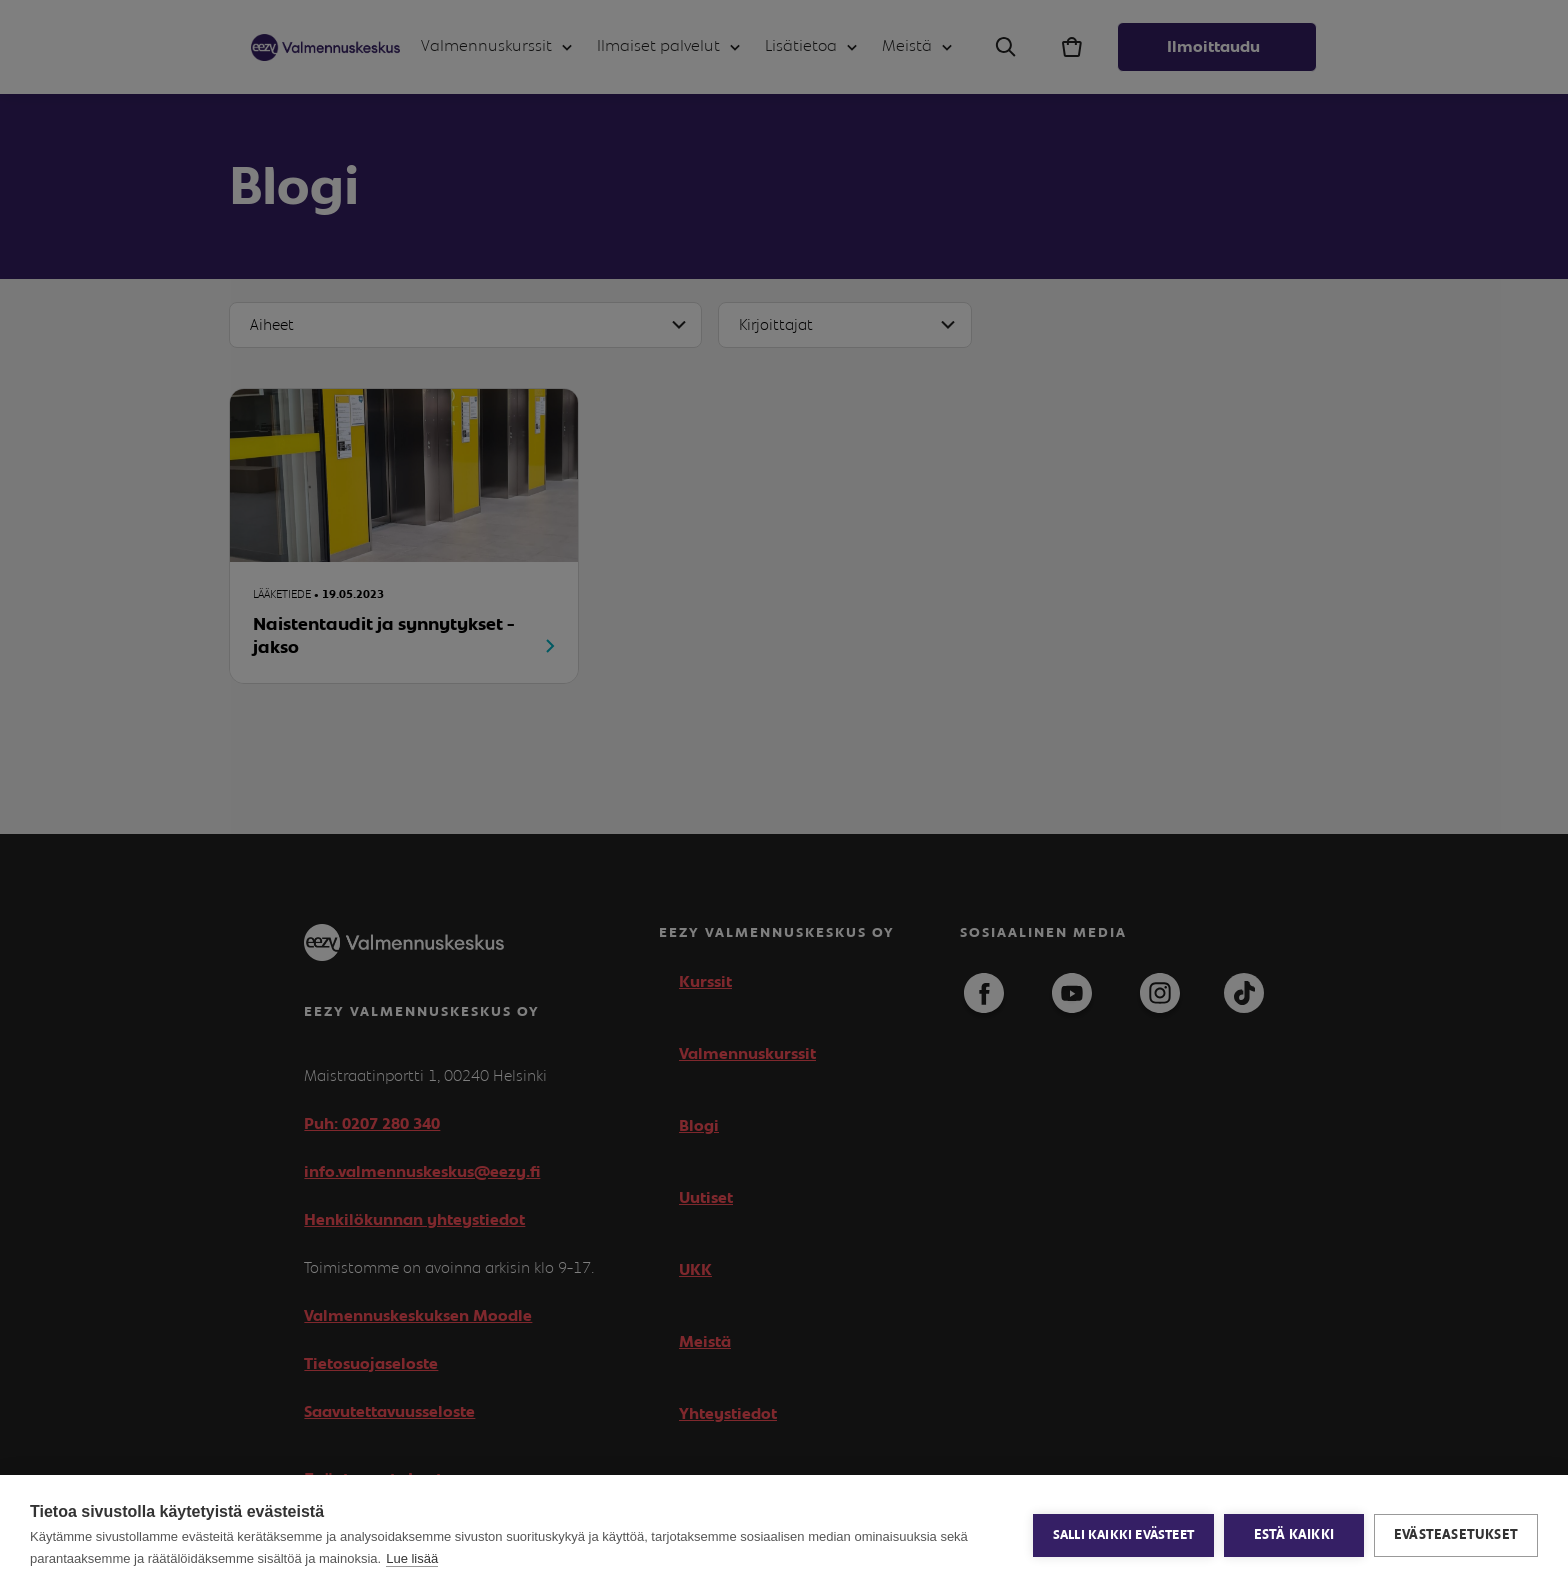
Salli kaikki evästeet (1123, 1535)
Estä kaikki (1294, 1535)
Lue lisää (412, 1558)
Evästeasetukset (1456, 1535)
